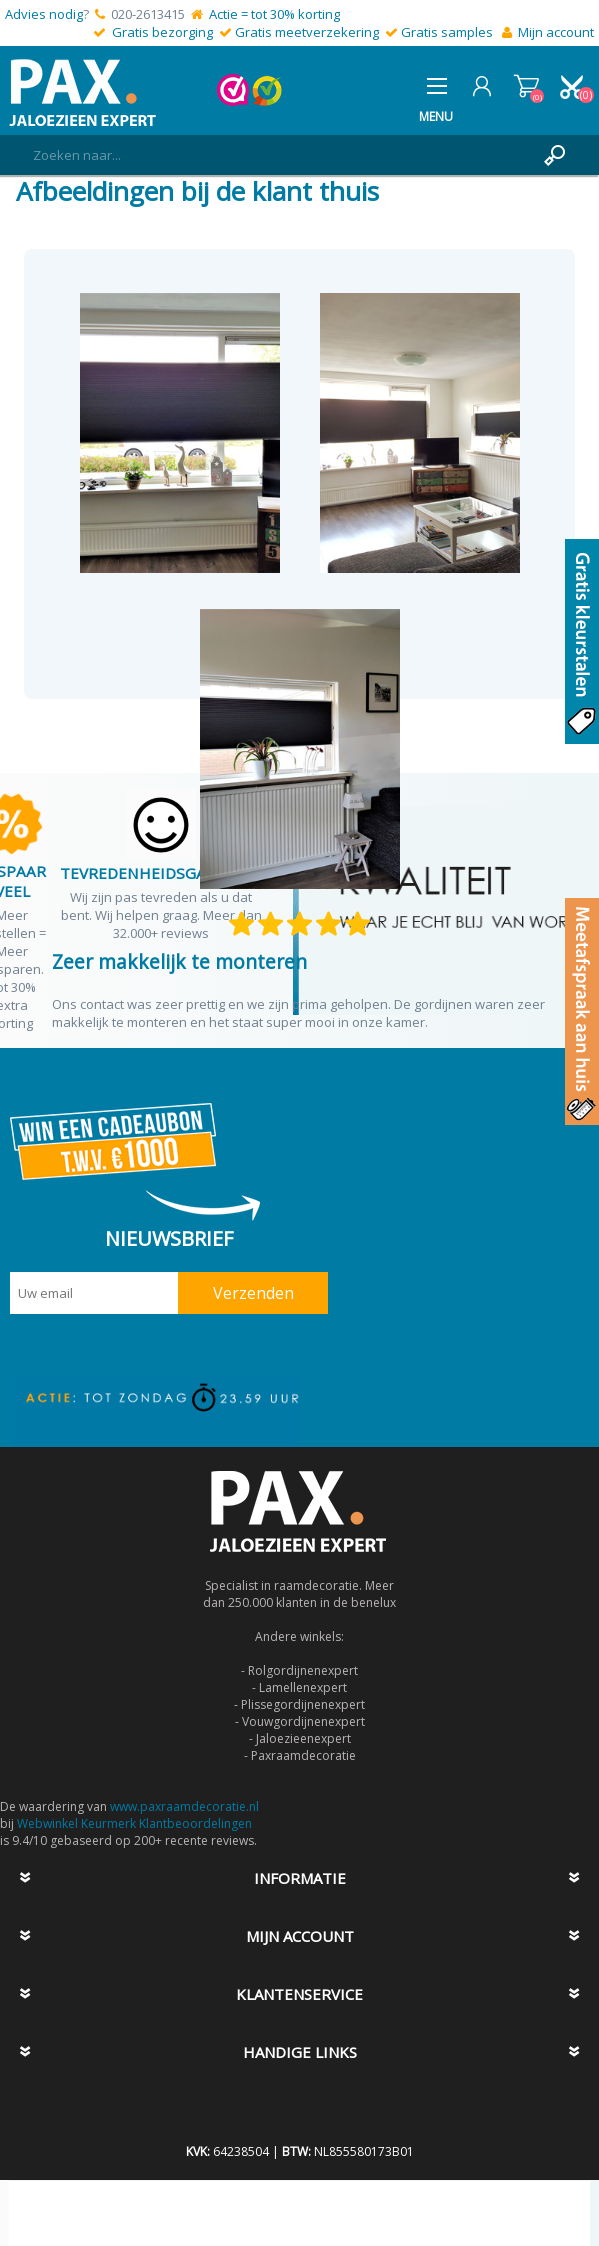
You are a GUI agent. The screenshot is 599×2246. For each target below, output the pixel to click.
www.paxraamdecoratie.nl (184, 1806)
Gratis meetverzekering (307, 32)
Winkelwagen (526, 86)
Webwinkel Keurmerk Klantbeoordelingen (134, 1823)
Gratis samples (447, 32)
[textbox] (279, 155)
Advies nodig (44, 14)
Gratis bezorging (162, 32)
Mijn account (556, 32)
